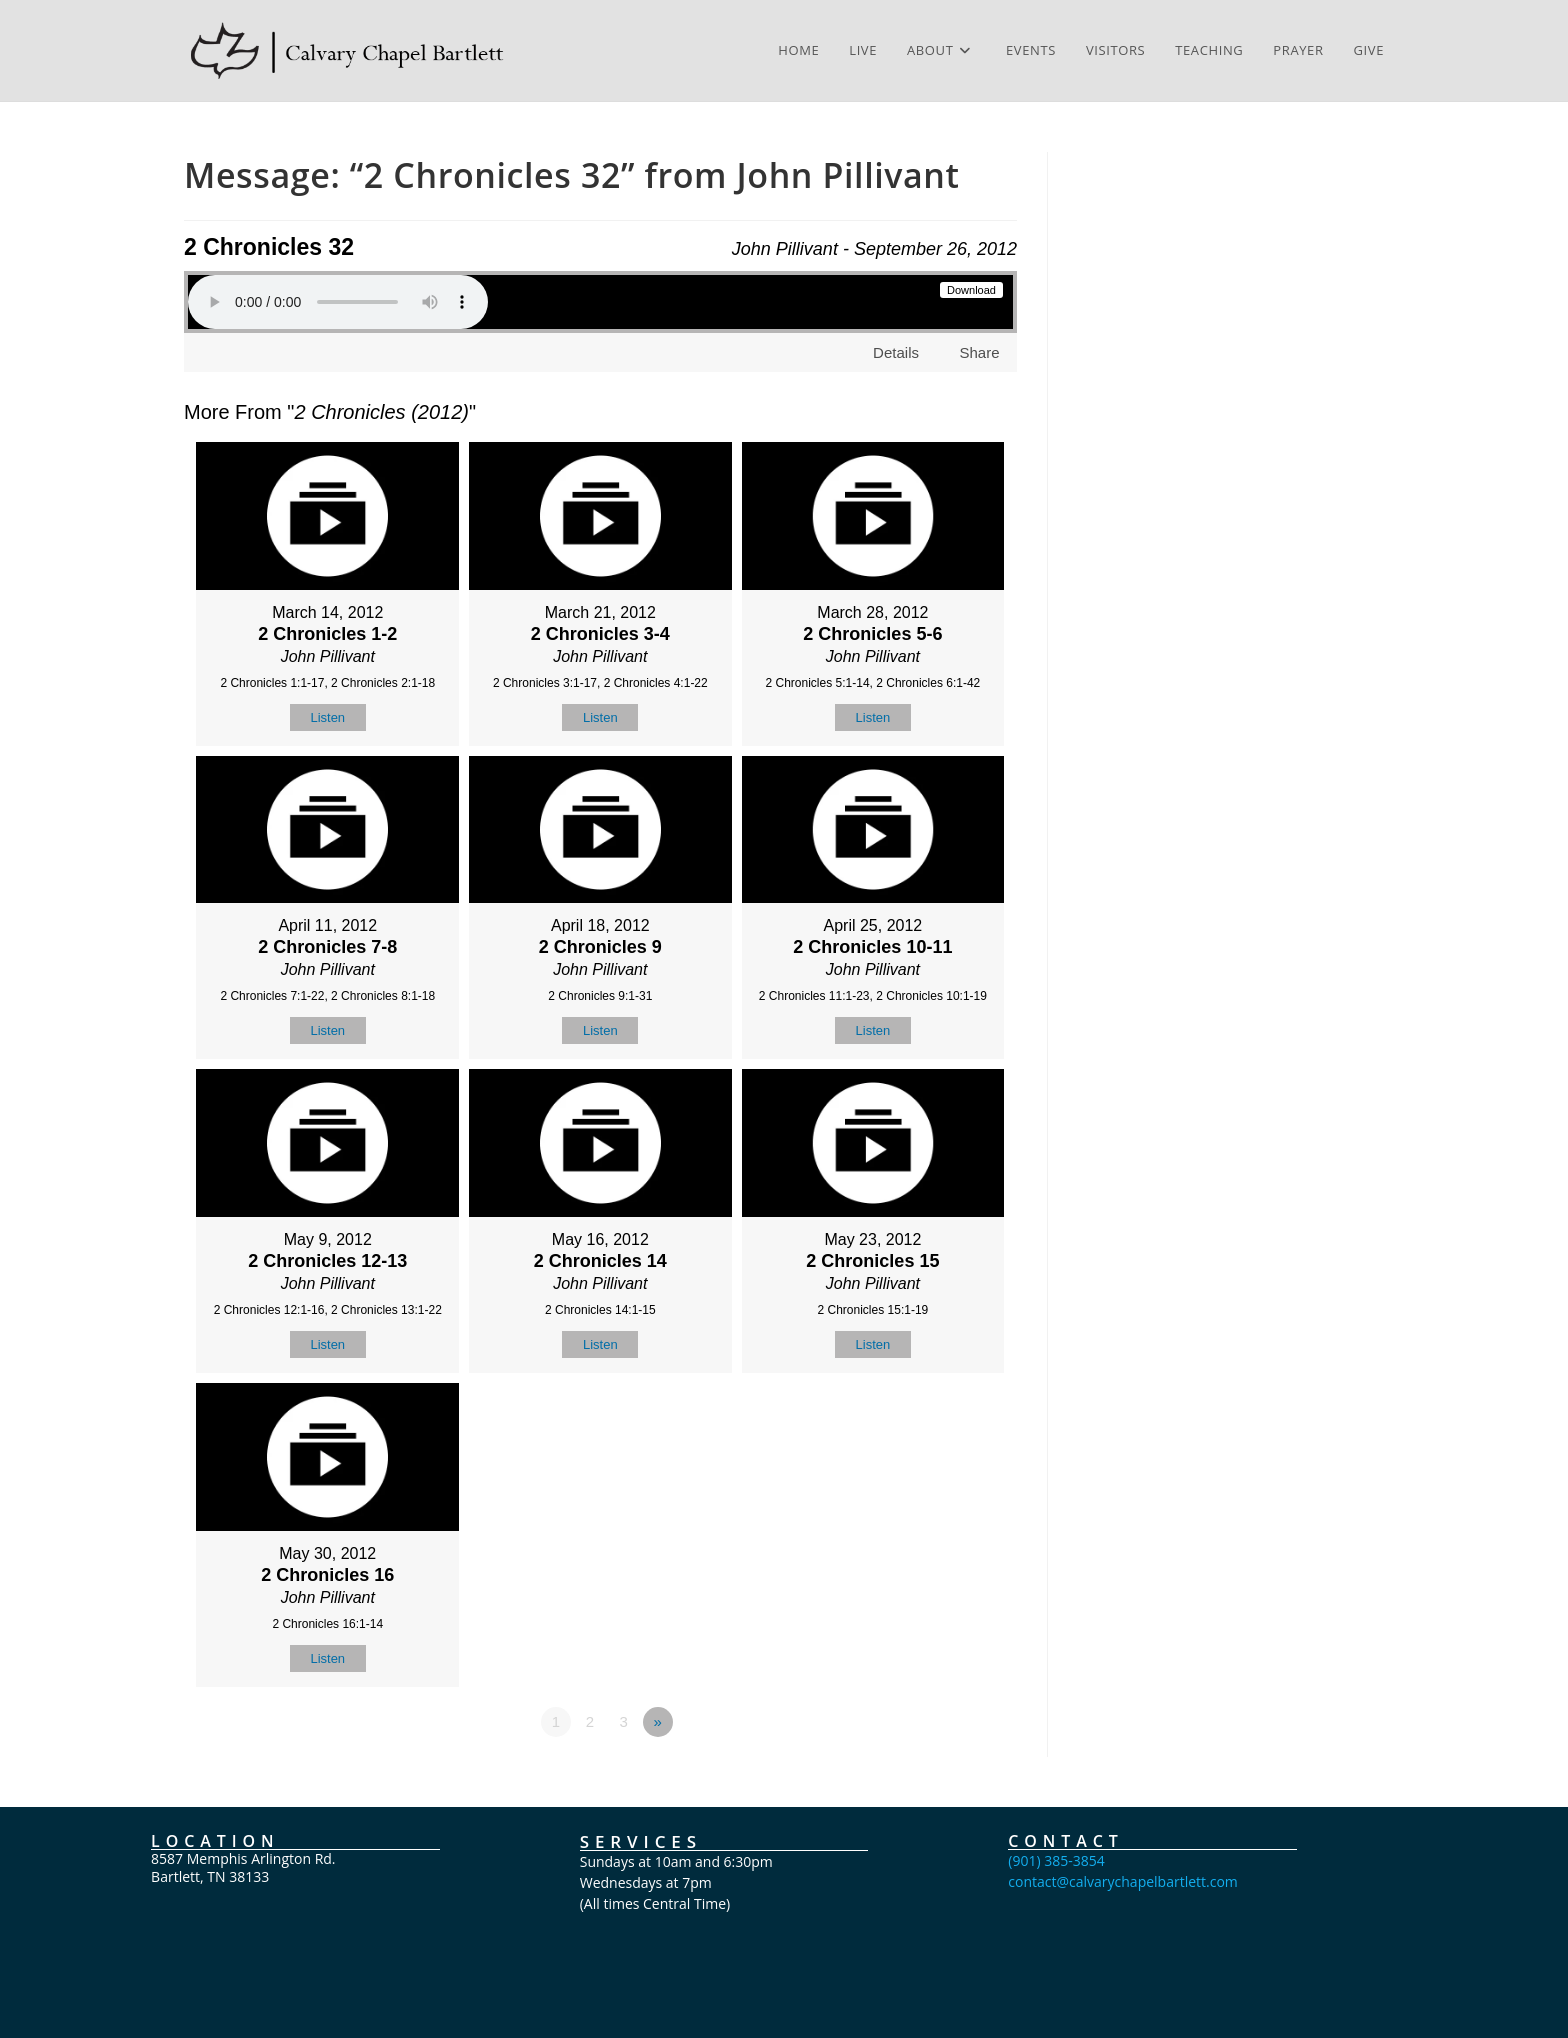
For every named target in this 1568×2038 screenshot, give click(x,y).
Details (896, 352)
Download (971, 290)
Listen (327, 717)
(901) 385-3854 (1056, 1860)
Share (979, 352)
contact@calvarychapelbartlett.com (1123, 1881)
